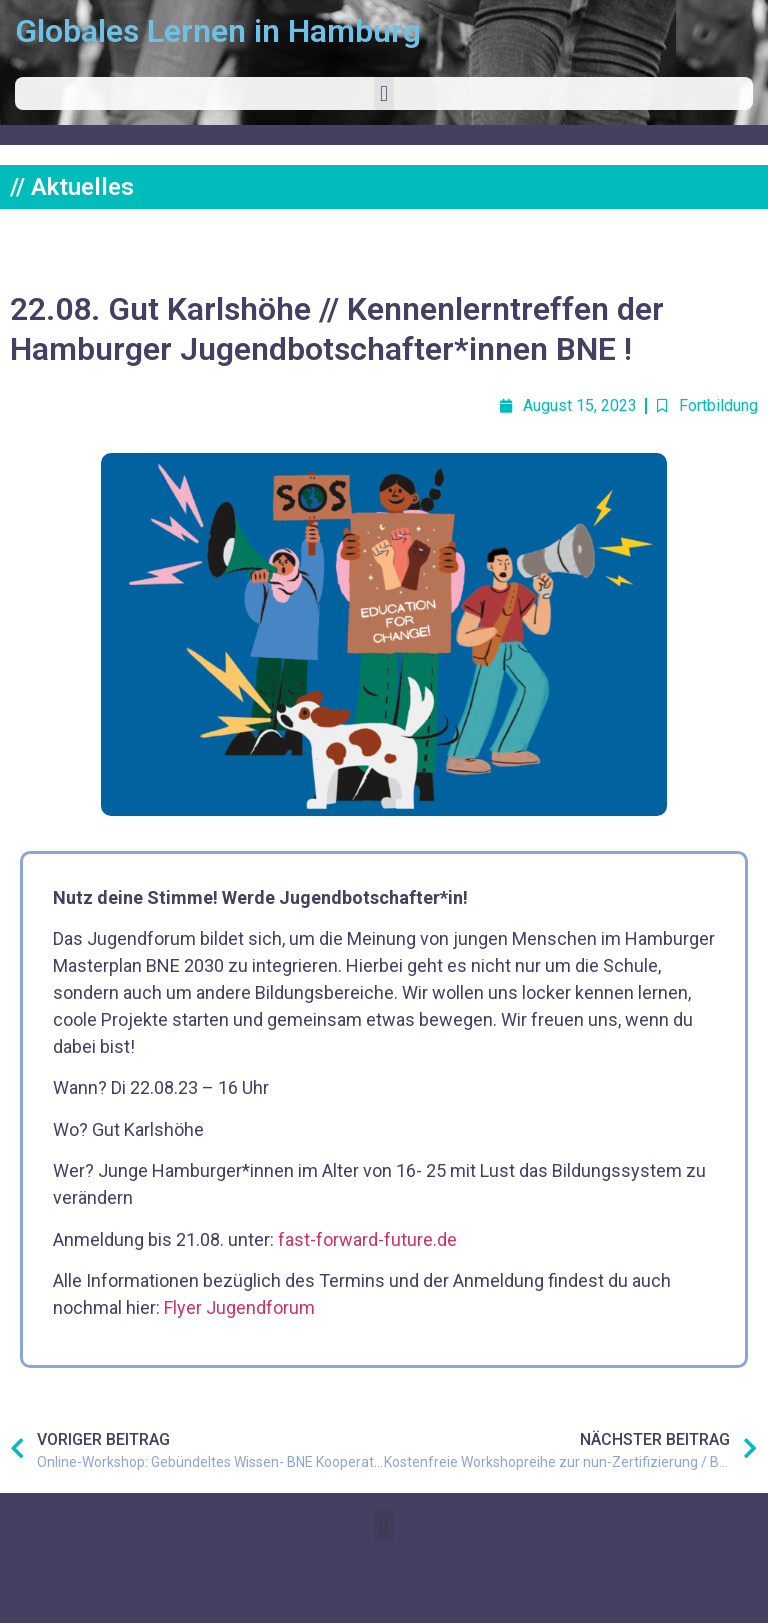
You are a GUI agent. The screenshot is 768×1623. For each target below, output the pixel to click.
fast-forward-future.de (367, 1239)
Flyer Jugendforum (239, 1307)
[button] (383, 93)
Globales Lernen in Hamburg (218, 31)
